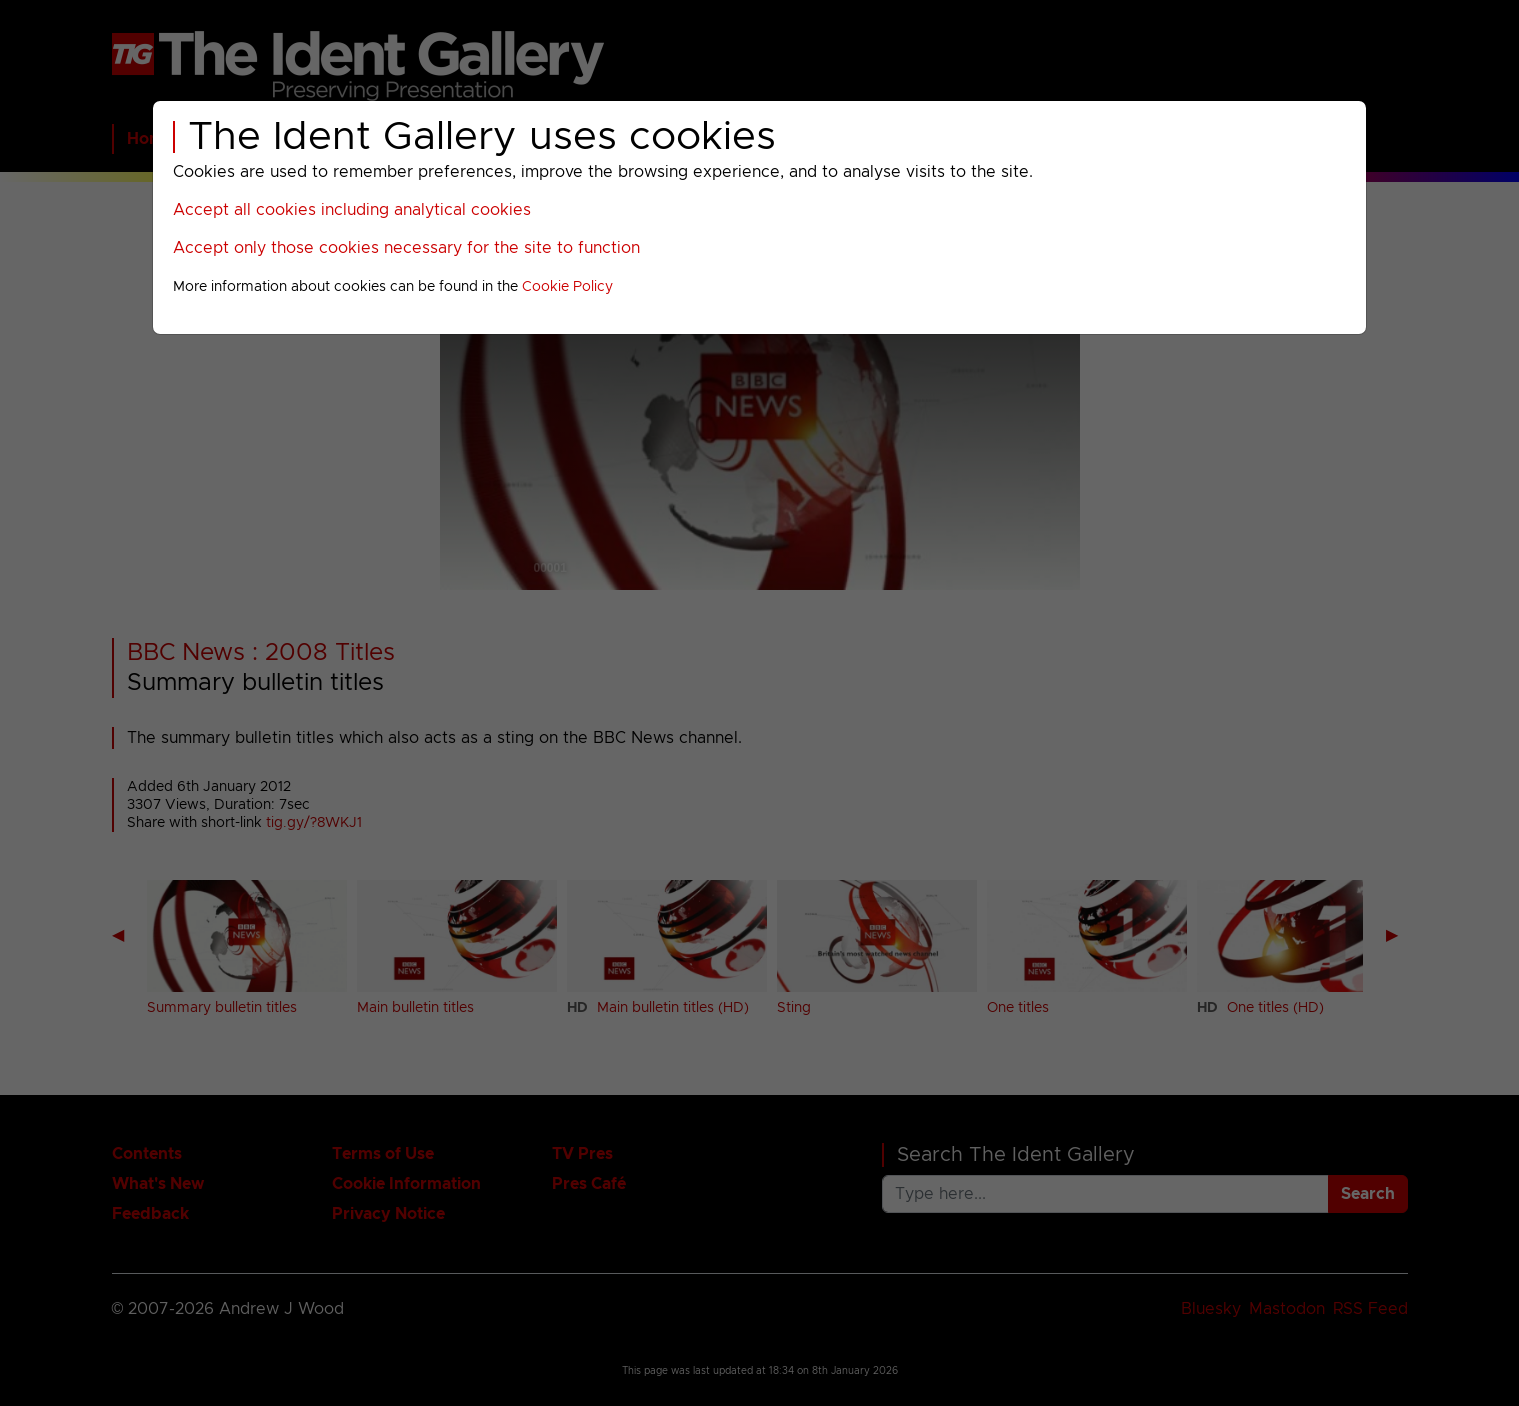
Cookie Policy (567, 287)
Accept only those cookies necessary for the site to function (406, 248)
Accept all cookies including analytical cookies (352, 210)
